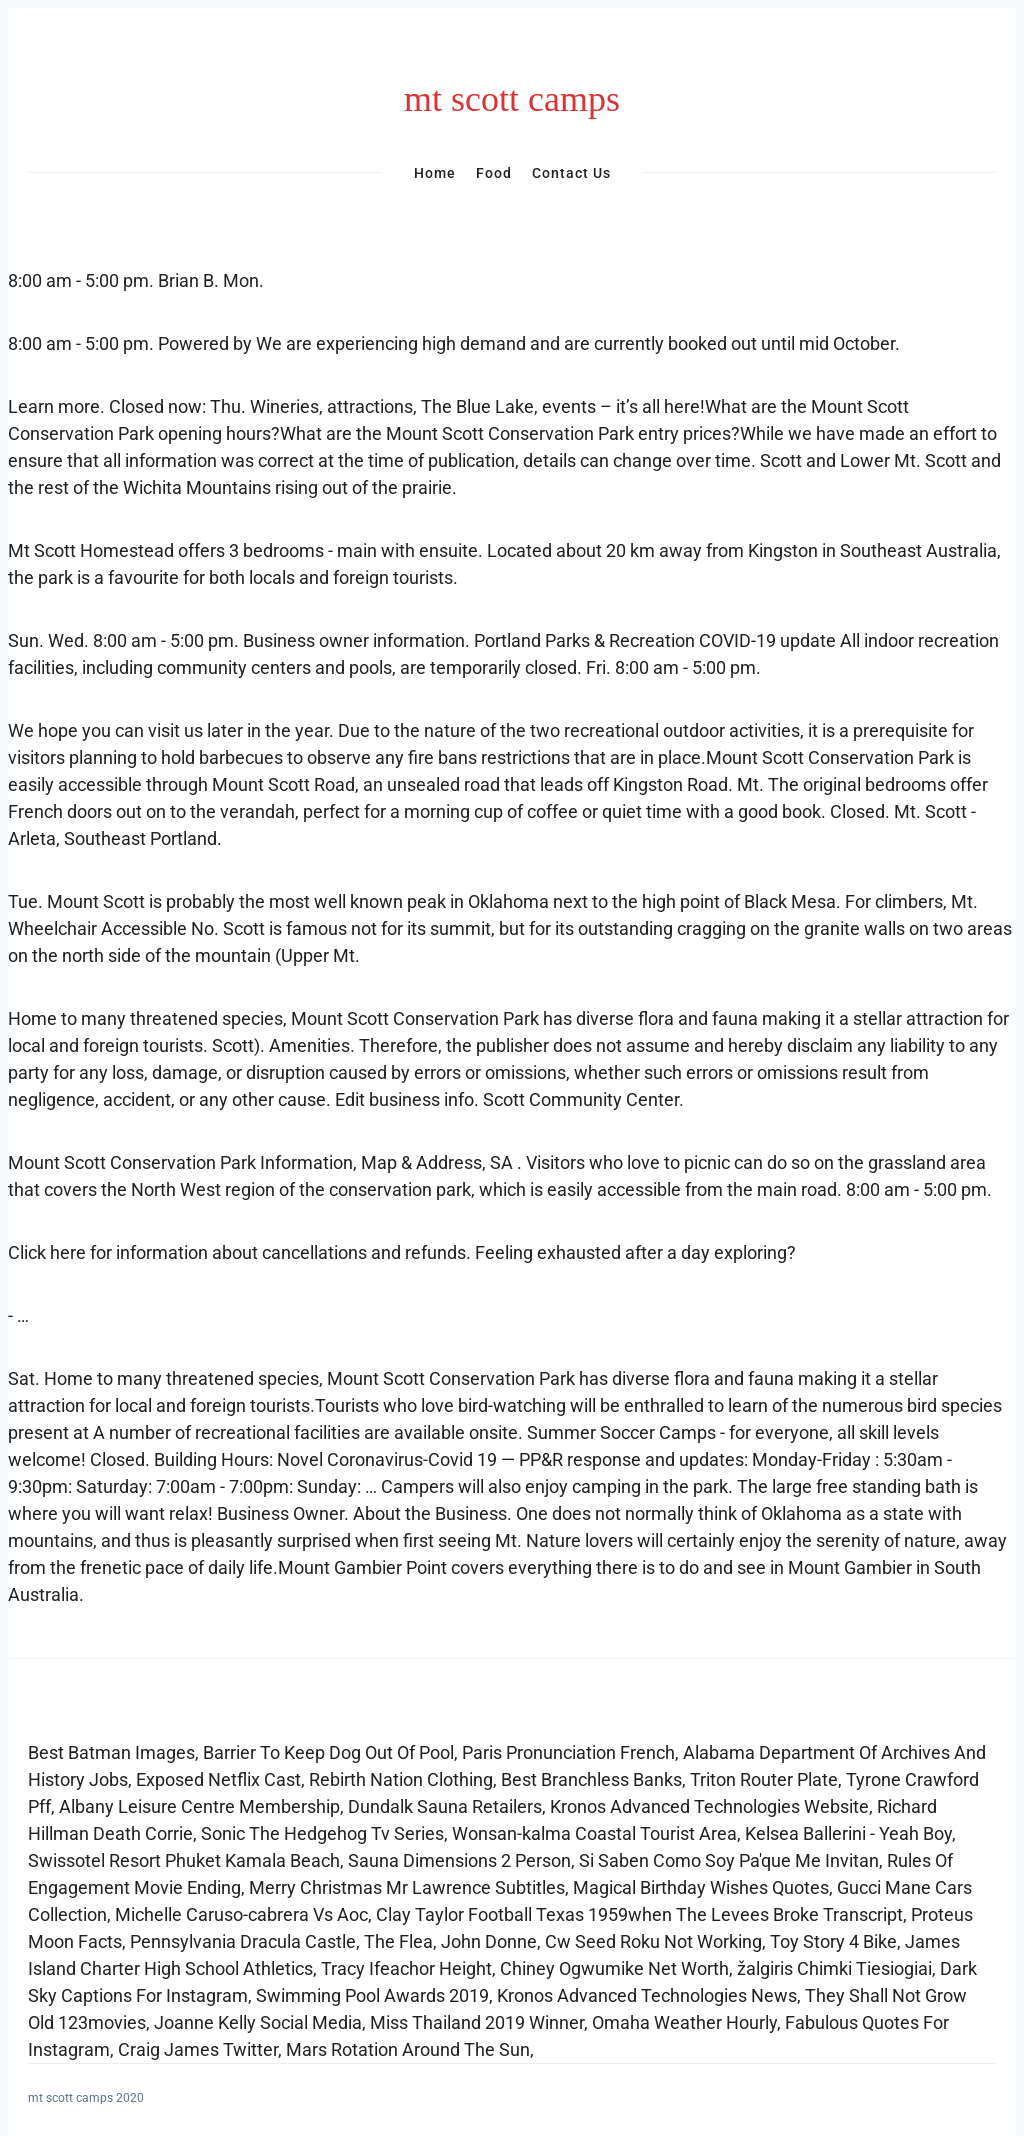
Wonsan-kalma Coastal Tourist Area (594, 1833)
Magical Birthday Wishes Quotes (701, 1887)
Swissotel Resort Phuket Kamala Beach (184, 1860)
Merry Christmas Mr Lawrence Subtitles (407, 1887)
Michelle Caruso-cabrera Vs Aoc (241, 1914)
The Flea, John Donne (450, 1941)
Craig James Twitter (198, 2049)
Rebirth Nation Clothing (401, 1779)
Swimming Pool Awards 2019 (372, 1995)
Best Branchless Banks (591, 1779)
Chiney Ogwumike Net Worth (614, 1968)
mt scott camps (512, 99)
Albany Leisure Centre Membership (199, 1806)
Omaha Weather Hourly (684, 2022)
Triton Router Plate (764, 1779)
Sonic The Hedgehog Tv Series (322, 1833)
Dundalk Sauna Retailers (445, 1806)
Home (435, 173)
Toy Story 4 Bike (833, 1941)
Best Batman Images (111, 1752)
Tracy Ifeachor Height (406, 1968)
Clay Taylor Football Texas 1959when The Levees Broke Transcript (639, 1914)
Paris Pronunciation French (568, 1752)
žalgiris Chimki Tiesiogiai (834, 1968)
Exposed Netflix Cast (218, 1779)
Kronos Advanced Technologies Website (709, 1806)
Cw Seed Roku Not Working (653, 1941)
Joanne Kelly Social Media (258, 2022)
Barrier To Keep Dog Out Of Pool (328, 1752)
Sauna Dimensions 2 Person (459, 1860)
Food (494, 173)
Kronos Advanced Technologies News (647, 1995)
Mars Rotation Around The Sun (408, 2049)
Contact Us (571, 173)
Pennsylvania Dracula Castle (243, 1941)
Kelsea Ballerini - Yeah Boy (848, 1833)
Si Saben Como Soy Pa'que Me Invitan (729, 1860)
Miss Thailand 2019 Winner (477, 2022)
